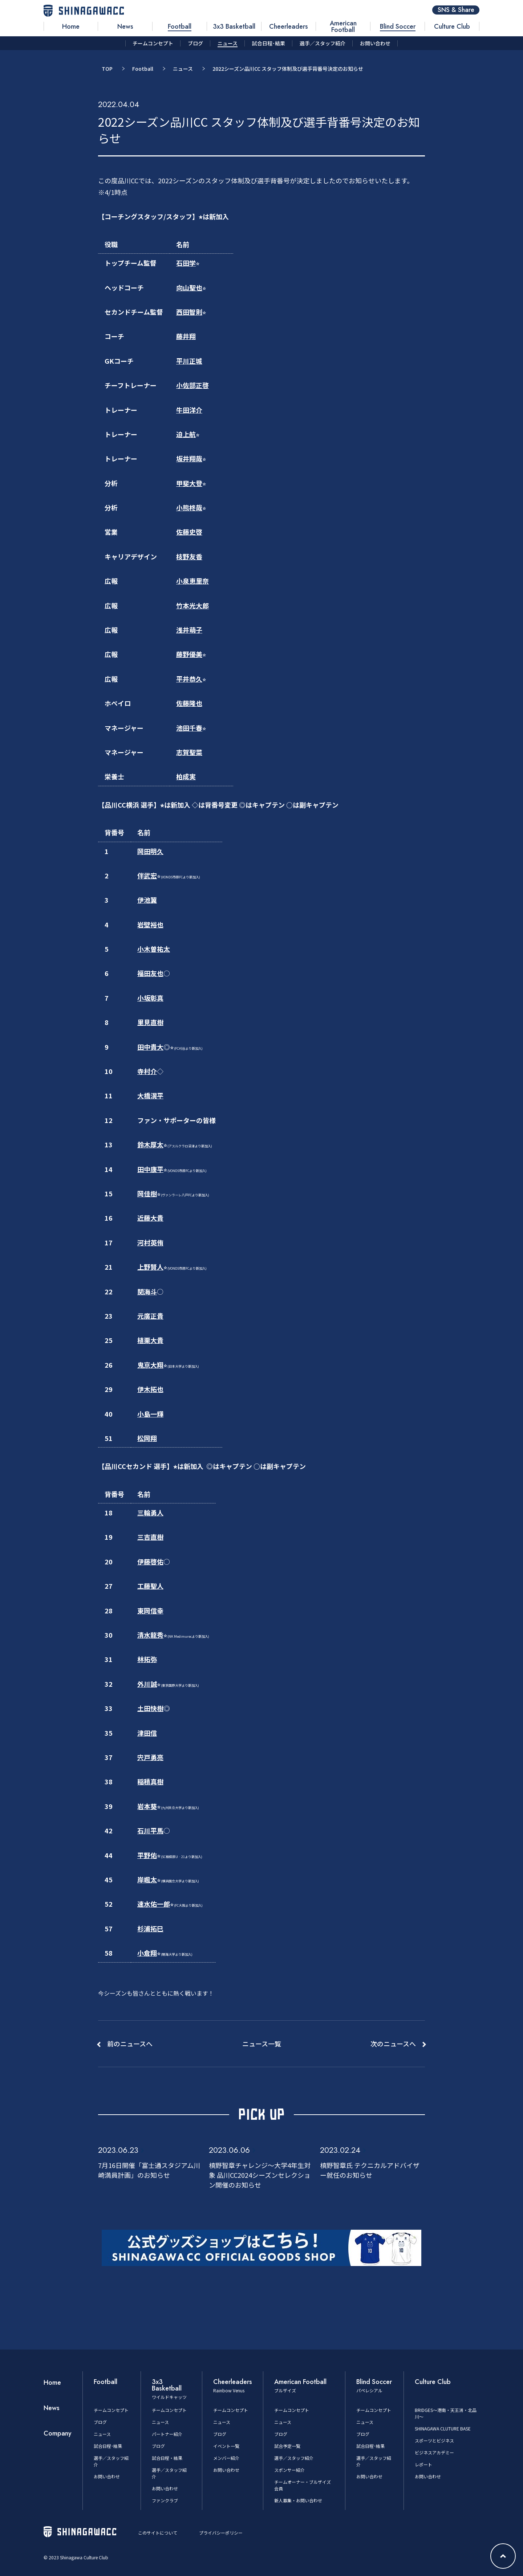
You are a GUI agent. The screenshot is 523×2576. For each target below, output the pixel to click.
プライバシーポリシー (221, 2533)
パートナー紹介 (167, 2434)
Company (58, 2433)
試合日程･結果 (108, 2446)
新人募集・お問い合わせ (298, 2500)
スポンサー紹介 (289, 2470)
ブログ (100, 2422)
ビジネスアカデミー (434, 2452)
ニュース (183, 68)
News (52, 2408)
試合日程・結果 (167, 2458)
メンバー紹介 (226, 2458)
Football (142, 68)
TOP (107, 68)
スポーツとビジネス (434, 2440)
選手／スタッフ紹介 (293, 2458)
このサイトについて (157, 2533)
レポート (423, 2464)
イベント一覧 (226, 2446)
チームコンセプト (111, 2410)
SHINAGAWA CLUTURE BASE (443, 2428)
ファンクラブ (165, 2500)
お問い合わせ (107, 2476)
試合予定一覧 (287, 2446)
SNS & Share (456, 10)
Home (52, 2382)
